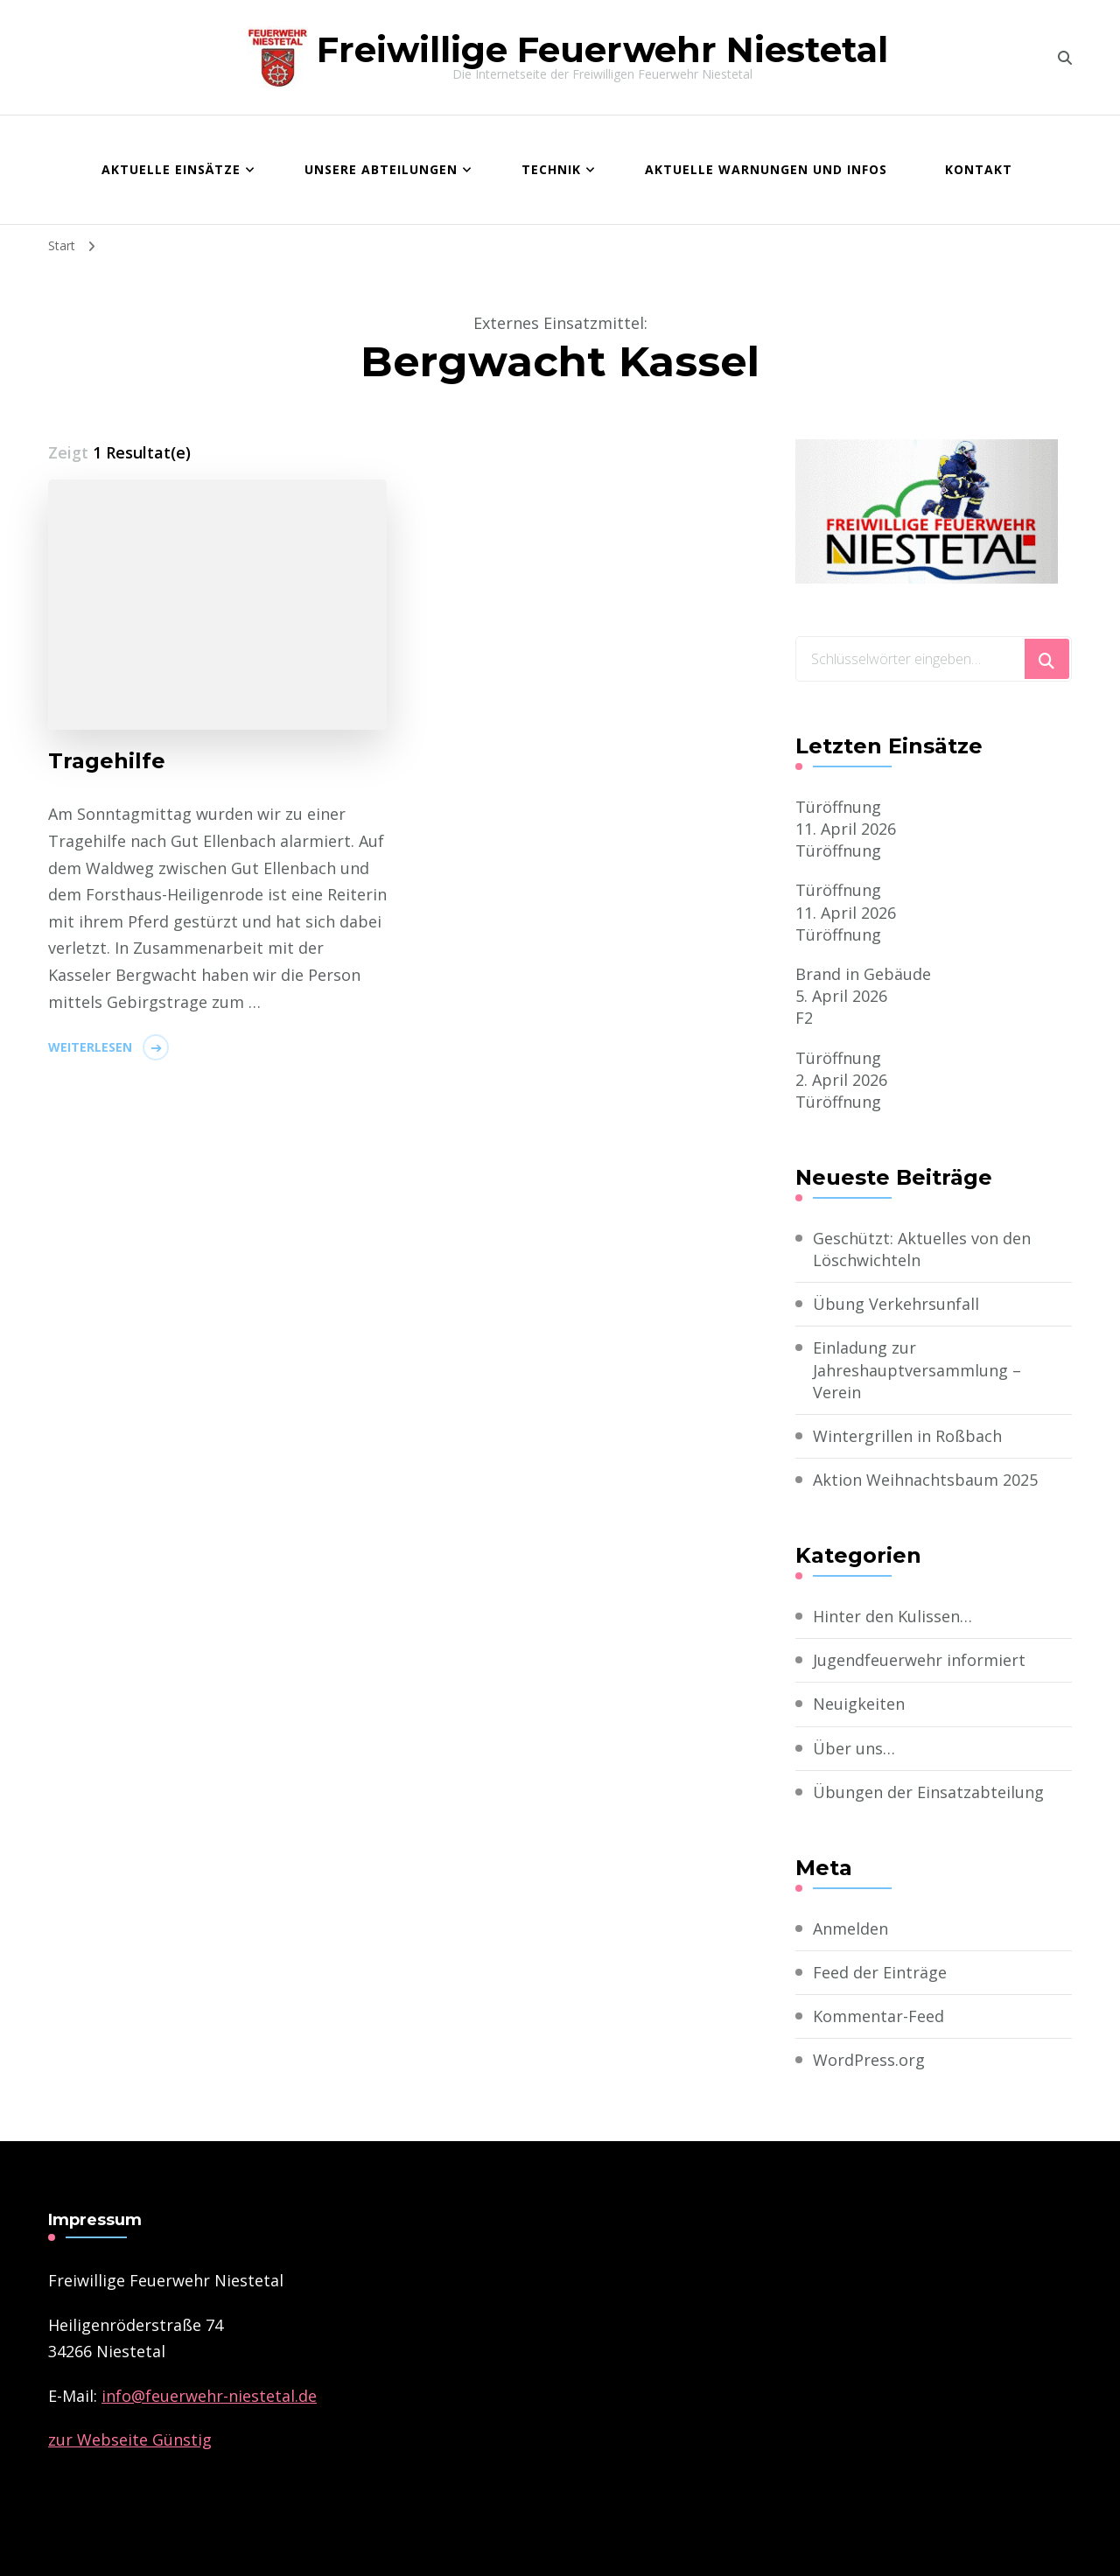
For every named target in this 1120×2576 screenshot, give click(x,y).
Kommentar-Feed (878, 2016)
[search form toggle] (1065, 58)
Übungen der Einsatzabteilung (928, 1792)
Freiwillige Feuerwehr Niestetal (602, 49)
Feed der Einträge (880, 1972)
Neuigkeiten (859, 1703)
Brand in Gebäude (863, 973)
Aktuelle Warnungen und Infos (766, 169)
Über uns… (854, 1748)
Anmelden (850, 1928)
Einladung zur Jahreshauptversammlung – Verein (917, 1369)
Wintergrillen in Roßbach (907, 1435)
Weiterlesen (90, 1047)
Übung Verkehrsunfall (896, 1303)
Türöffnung (838, 806)
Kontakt (978, 169)
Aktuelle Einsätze (171, 169)
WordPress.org (869, 2059)
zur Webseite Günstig (130, 2439)
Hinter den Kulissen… (892, 1616)
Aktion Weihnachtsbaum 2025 (925, 1479)
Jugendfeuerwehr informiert (919, 1659)
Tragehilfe (106, 761)
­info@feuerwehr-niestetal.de (209, 2395)
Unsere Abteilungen (381, 169)
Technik (551, 169)
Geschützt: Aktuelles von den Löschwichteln (922, 1249)
